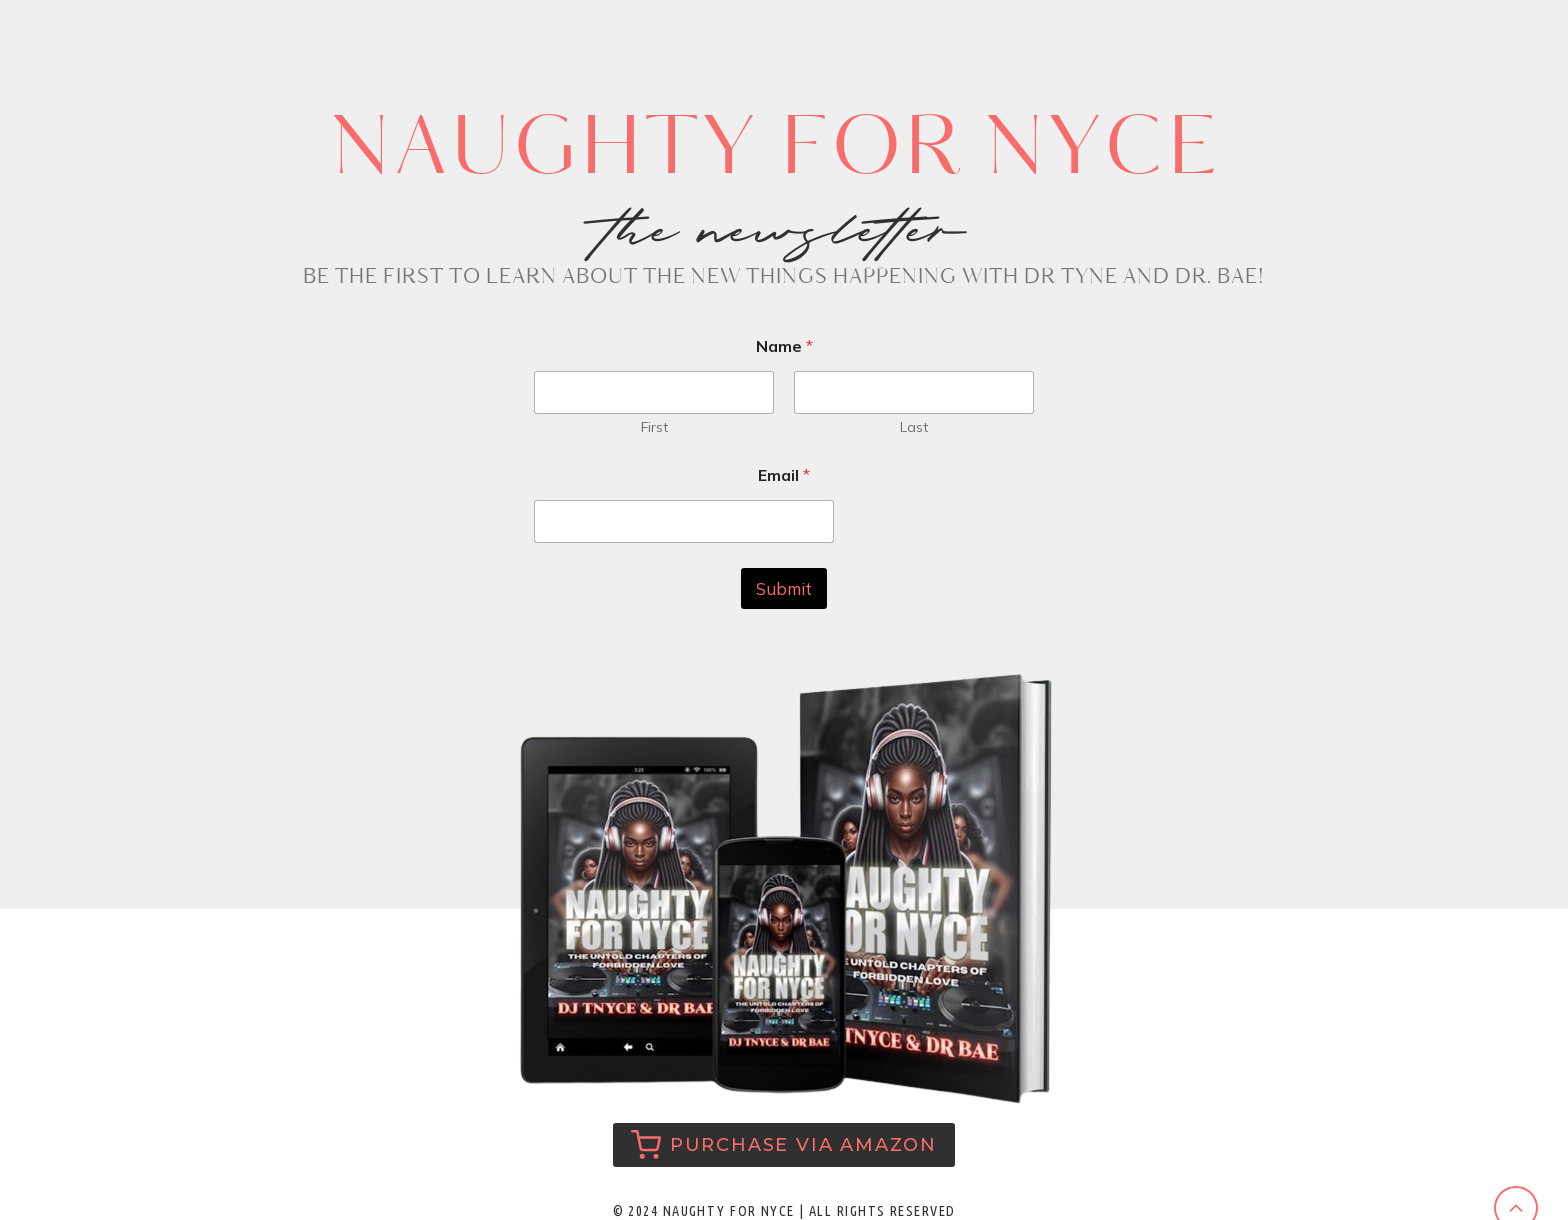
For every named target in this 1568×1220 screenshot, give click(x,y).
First (654, 427)
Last (914, 427)
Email (784, 475)
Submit (784, 588)
